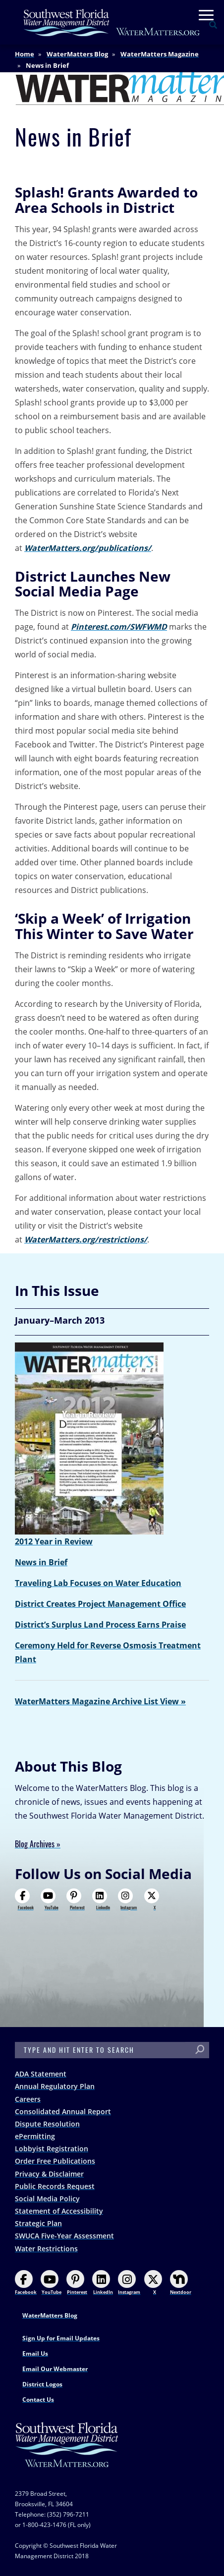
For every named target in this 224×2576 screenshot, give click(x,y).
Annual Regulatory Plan (55, 2086)
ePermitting (35, 2136)
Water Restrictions (46, 2248)
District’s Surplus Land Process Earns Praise (100, 1624)
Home (24, 54)
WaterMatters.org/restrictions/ (85, 1239)
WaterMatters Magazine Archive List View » (100, 1701)
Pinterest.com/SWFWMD (119, 626)
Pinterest (75, 1899)
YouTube (49, 1899)
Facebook (24, 1899)
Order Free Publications (55, 2161)
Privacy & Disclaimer (49, 2174)
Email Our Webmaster (55, 2369)
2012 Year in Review (54, 1541)
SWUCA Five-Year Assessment (64, 2235)
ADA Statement (40, 2074)
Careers (28, 2099)
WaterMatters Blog (77, 54)
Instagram (127, 1899)
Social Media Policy (47, 2198)
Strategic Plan (38, 2223)
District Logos (42, 2384)
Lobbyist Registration (51, 2148)
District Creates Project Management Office (100, 1603)
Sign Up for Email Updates (61, 2338)
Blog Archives (35, 1844)
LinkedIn (101, 1899)
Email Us (35, 2353)
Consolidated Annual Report (63, 2111)
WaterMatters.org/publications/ (87, 548)
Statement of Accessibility (59, 2211)
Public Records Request (55, 2186)
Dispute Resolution (47, 2124)
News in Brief (41, 1562)
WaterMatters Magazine (159, 54)
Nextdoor (180, 2282)
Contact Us (38, 2399)
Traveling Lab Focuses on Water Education (98, 1583)
